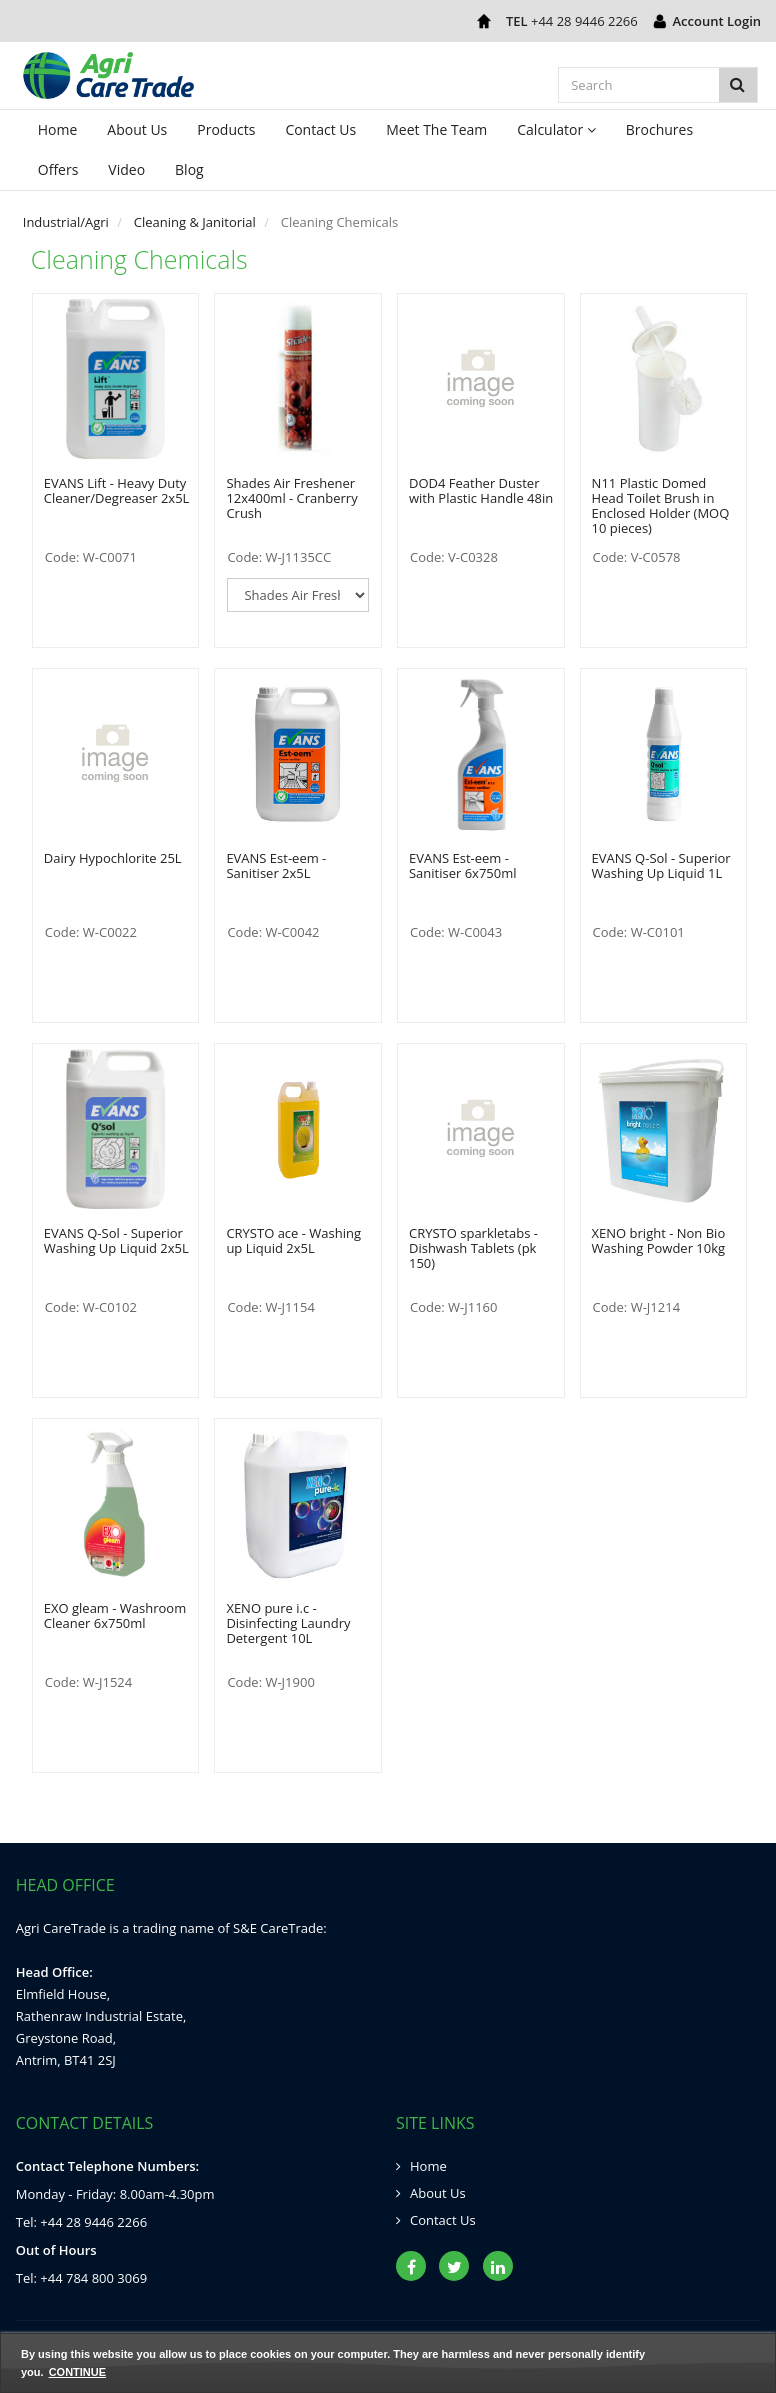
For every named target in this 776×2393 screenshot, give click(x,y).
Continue (77, 2372)
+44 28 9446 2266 (584, 21)
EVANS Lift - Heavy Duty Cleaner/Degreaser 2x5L (117, 490)
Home (58, 129)
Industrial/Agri (66, 222)
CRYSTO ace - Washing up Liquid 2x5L (293, 1240)
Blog (189, 169)
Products (226, 129)
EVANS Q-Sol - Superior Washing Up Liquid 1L (661, 865)
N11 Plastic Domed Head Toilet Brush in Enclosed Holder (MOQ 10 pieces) (661, 505)
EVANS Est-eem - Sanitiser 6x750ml (463, 865)
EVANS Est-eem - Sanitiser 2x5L (276, 865)
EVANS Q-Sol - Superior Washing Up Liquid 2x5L (116, 1240)
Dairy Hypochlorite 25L (113, 858)
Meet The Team (436, 129)
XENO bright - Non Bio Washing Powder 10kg (659, 1240)
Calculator (556, 129)
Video (126, 169)
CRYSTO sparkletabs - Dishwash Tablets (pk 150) (473, 1248)
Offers (58, 169)
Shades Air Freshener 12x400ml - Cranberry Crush (291, 498)
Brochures (659, 129)
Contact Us (320, 129)
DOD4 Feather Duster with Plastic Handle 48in (481, 490)
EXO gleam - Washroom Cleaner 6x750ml (115, 1615)
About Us (137, 129)
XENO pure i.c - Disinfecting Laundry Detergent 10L (288, 1623)
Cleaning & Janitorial (195, 222)
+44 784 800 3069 (93, 2278)
